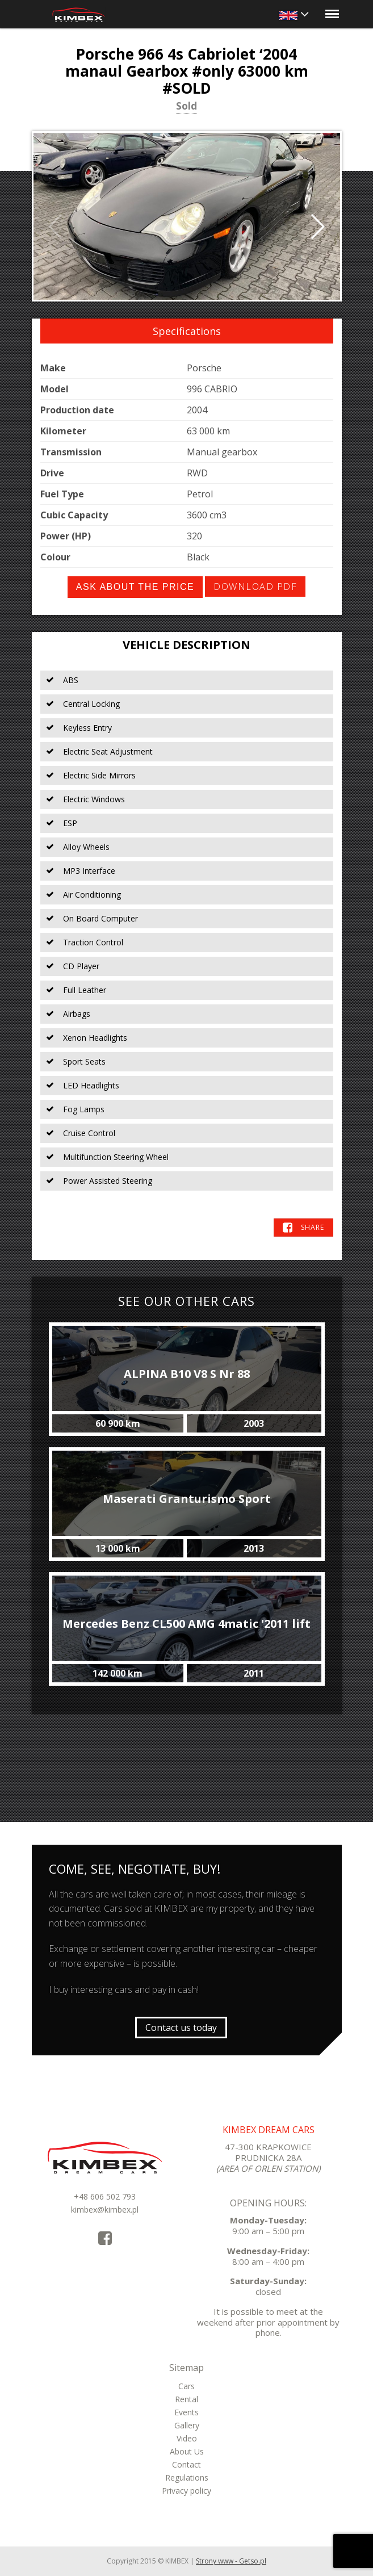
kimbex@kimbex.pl (105, 2209)
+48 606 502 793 (105, 2196)
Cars (186, 2386)
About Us (187, 2451)
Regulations (186, 2477)
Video (187, 2438)
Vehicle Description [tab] (186, 644)
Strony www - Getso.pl (231, 2561)
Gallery (186, 2425)
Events (186, 2412)
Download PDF (255, 586)
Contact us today (181, 2027)
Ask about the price (135, 587)
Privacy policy (186, 2490)
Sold (186, 106)
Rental (186, 2399)
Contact (186, 2464)
